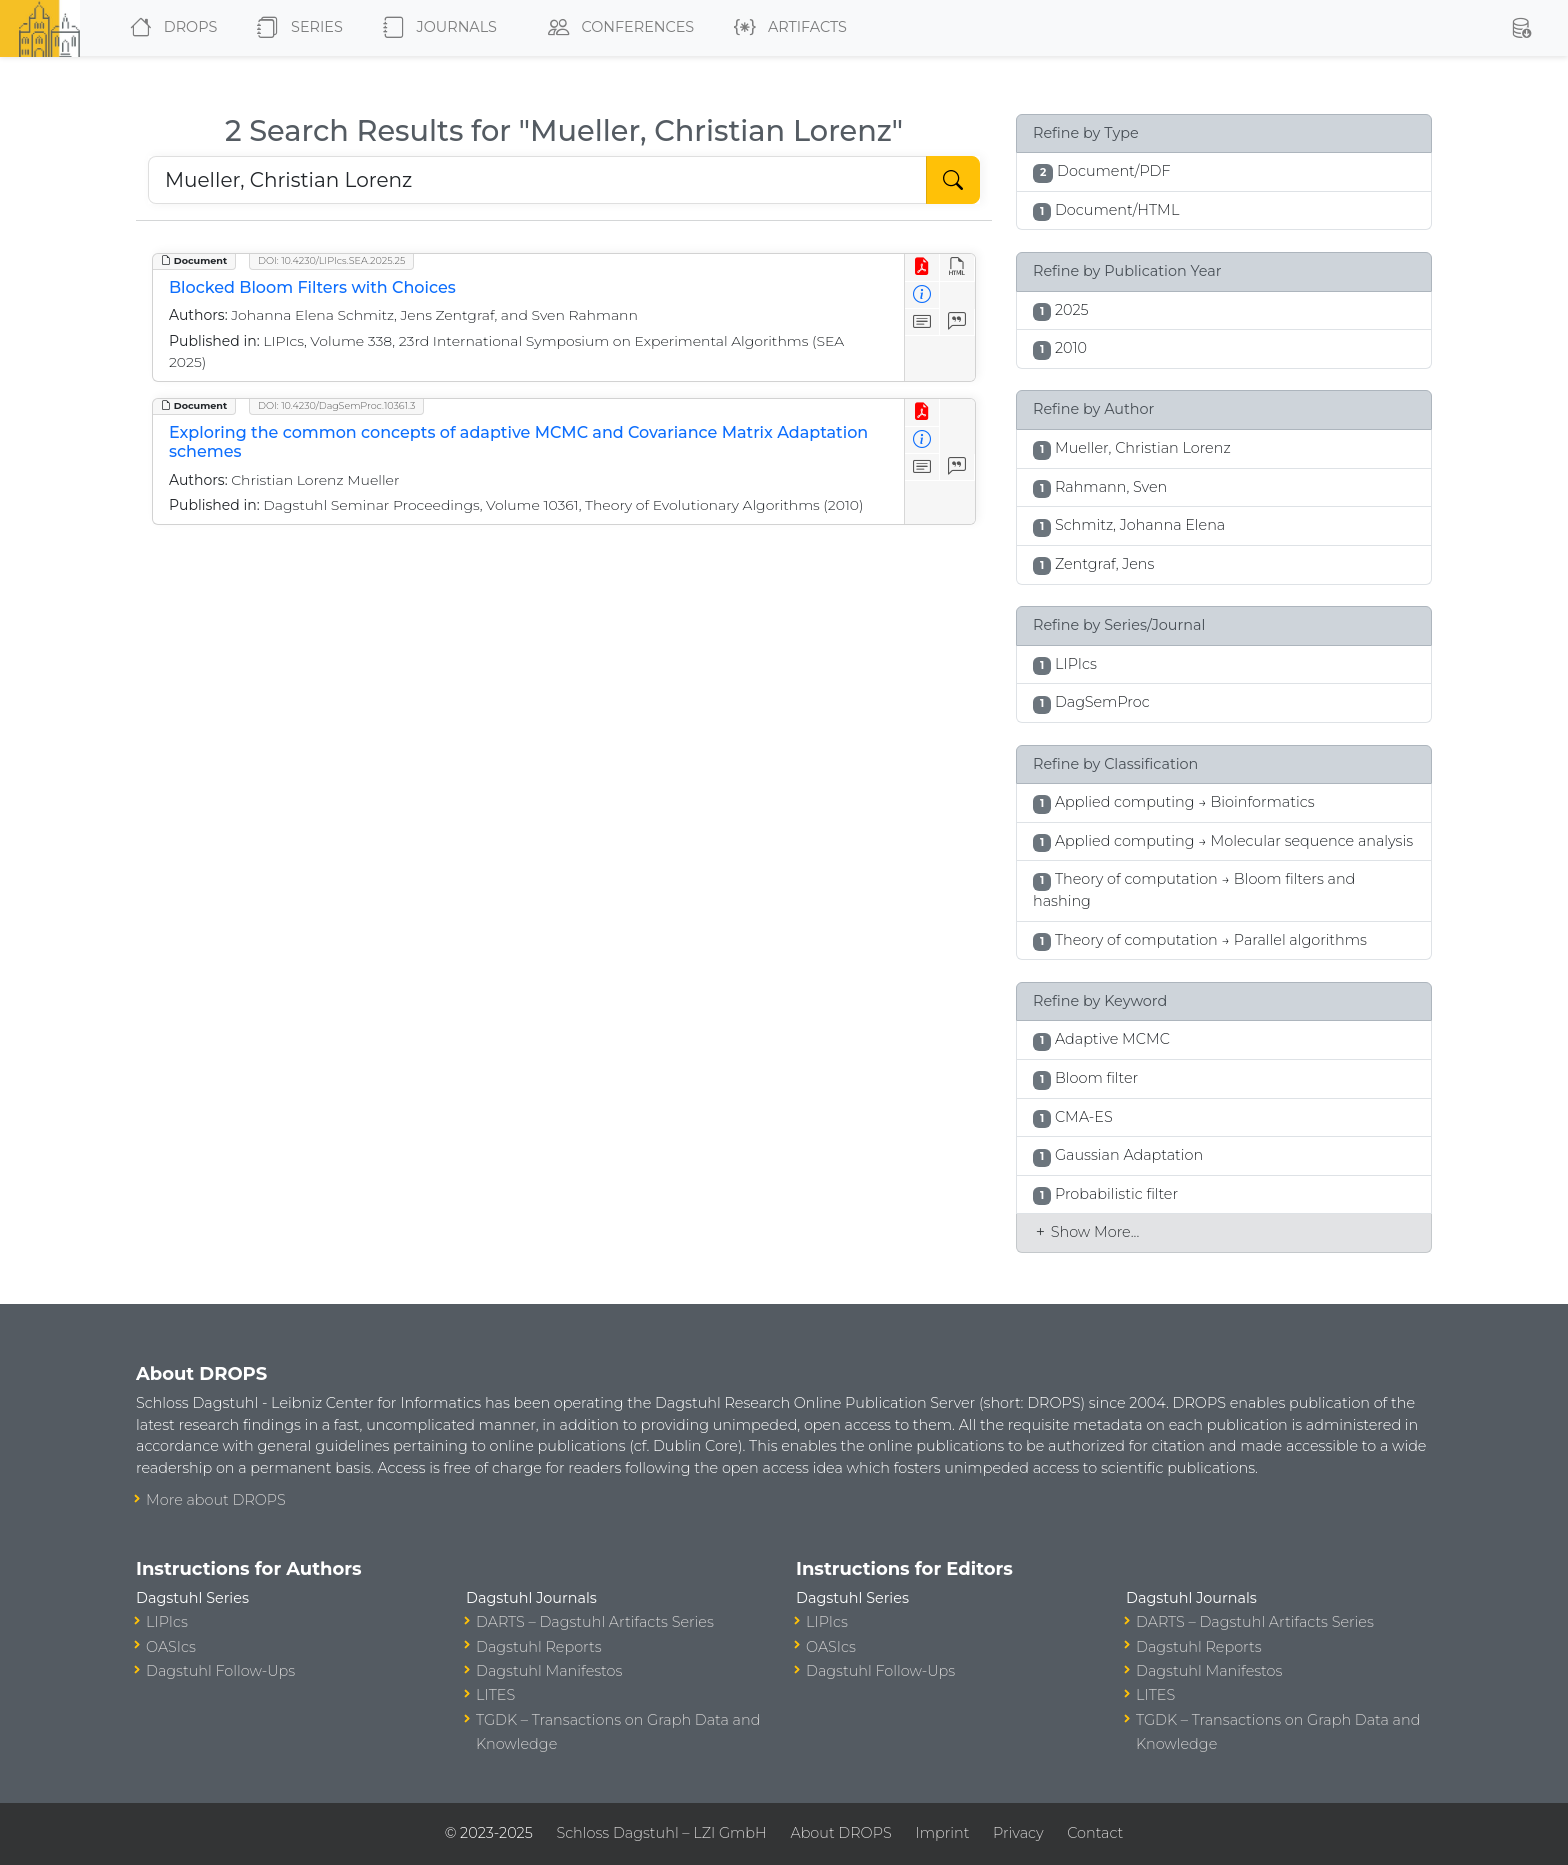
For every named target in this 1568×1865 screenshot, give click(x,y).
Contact (1095, 1833)
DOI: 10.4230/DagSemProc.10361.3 (336, 405)
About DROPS (840, 1833)
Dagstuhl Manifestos (549, 1671)
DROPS (169, 28)
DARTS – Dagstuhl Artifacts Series (595, 1622)
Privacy (1018, 1833)
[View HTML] (957, 267)
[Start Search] (953, 180)
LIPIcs (167, 1622)
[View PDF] (922, 267)
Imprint (942, 1833)
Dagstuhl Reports (539, 1647)
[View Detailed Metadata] (922, 295)
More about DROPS (216, 1500)
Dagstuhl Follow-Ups (220, 1671)
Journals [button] (436, 28)
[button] (1521, 28)
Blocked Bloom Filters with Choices (312, 287)
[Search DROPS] (537, 180)
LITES (495, 1695)
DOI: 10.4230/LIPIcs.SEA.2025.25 (331, 260)
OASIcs (171, 1647)
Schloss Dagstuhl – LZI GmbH (661, 1833)
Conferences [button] (617, 28)
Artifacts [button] (786, 28)
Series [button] (295, 28)
